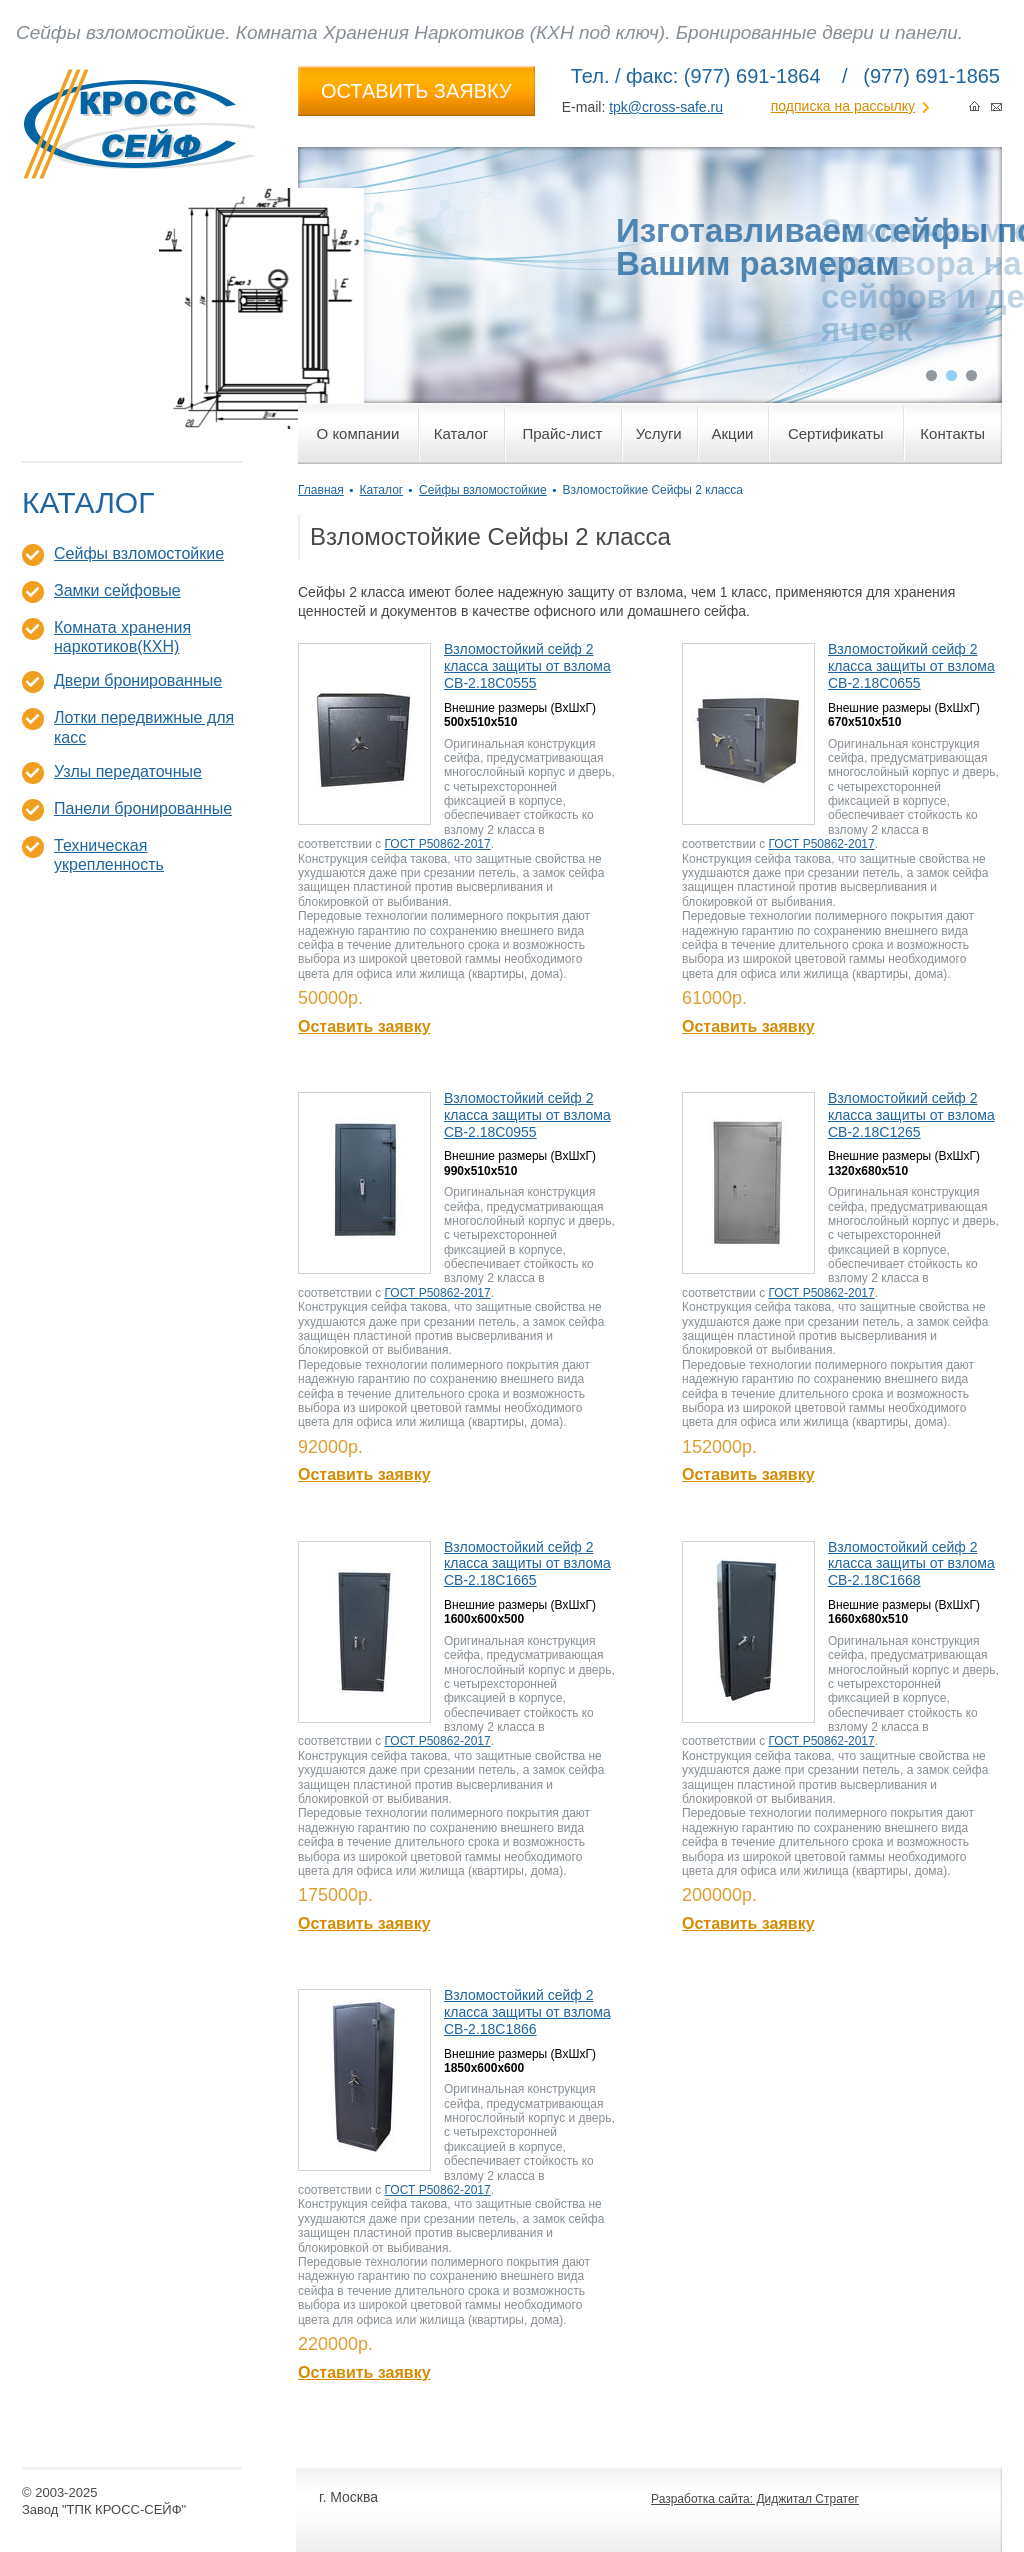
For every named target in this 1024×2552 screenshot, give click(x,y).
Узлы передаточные (128, 771)
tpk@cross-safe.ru (666, 107)
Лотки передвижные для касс (144, 727)
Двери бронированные (138, 680)
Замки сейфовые (117, 590)
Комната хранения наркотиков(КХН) (122, 637)
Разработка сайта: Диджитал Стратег (755, 2499)
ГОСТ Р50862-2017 (438, 844)
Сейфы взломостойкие (139, 553)
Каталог (382, 490)
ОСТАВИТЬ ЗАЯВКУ (416, 91)
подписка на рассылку (843, 106)
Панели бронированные (143, 808)
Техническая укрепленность (109, 855)
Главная (321, 490)
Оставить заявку (364, 1026)
